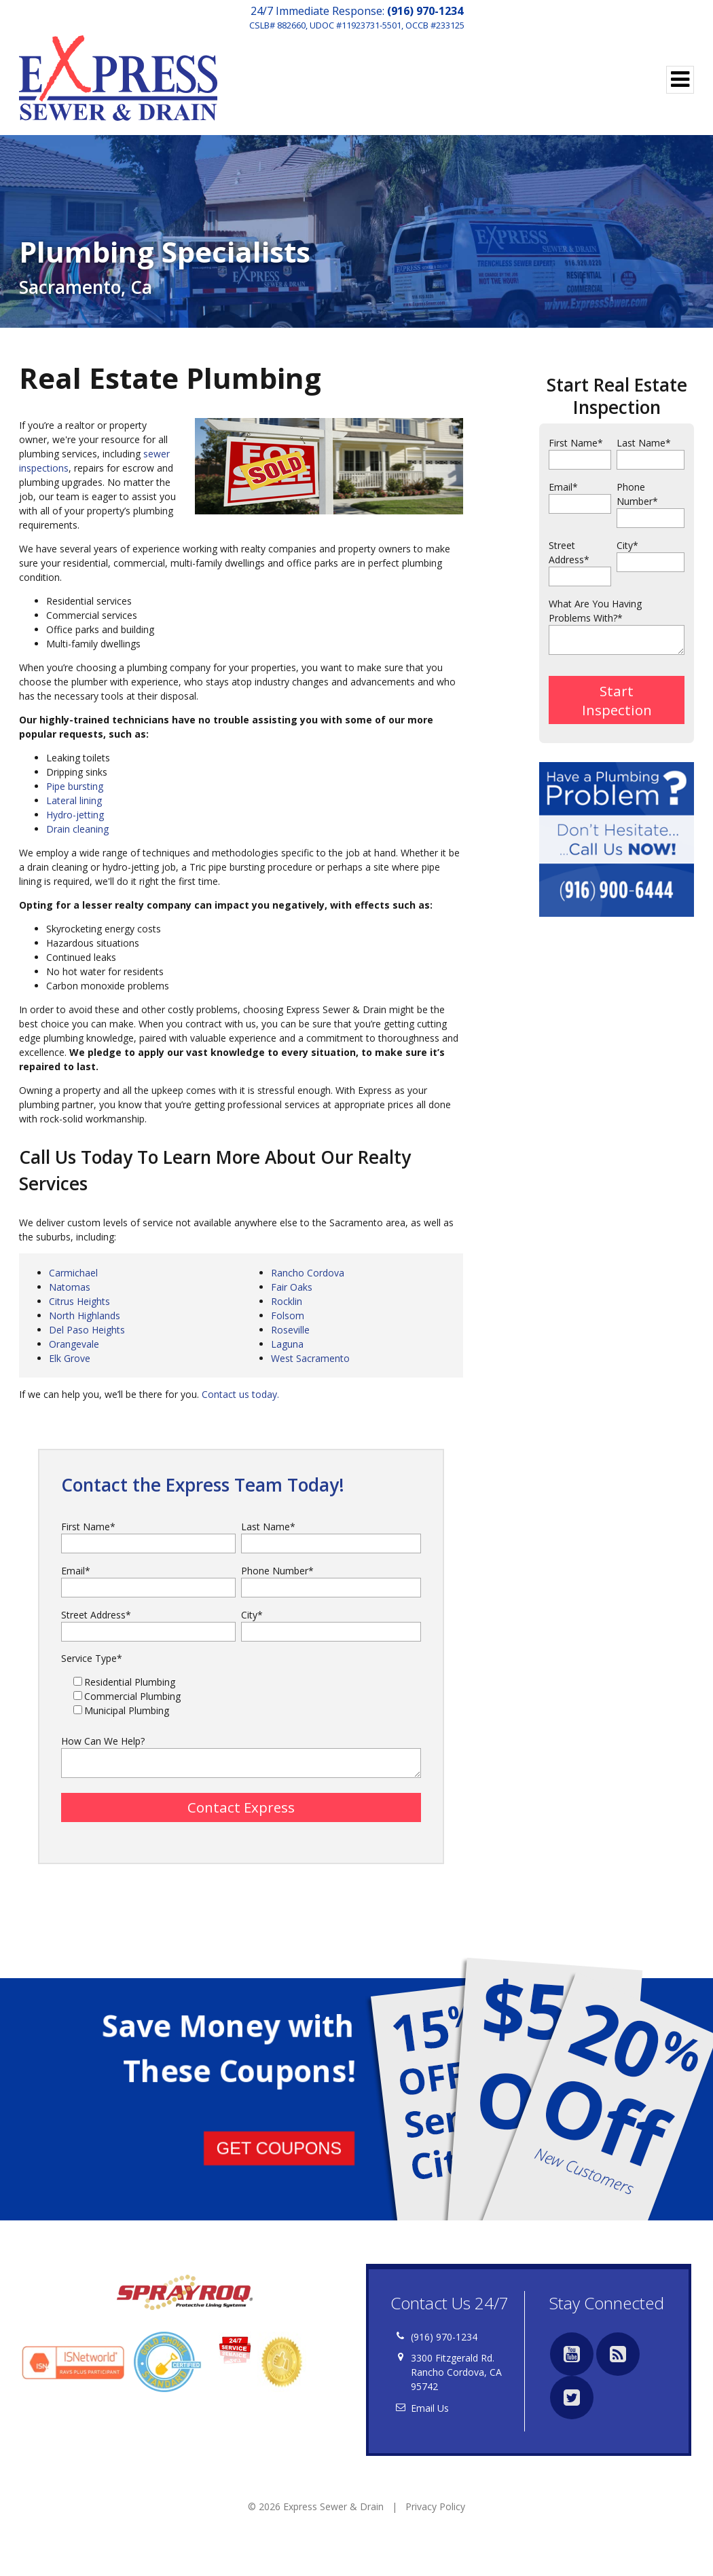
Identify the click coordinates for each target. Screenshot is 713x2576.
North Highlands (84, 1315)
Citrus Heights (79, 1301)
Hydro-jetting (75, 814)
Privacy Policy (435, 2510)
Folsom (287, 1315)
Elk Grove (69, 1358)
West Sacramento (310, 1358)
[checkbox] (241, 1696)
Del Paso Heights (87, 1329)
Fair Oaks (291, 1287)
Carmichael (73, 1272)
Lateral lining (74, 800)
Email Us (430, 2412)
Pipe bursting (74, 786)
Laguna (287, 1344)
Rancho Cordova (307, 1272)
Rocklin (286, 1301)
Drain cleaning (77, 828)
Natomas (69, 1287)
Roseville (290, 1329)
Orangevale (74, 1344)
